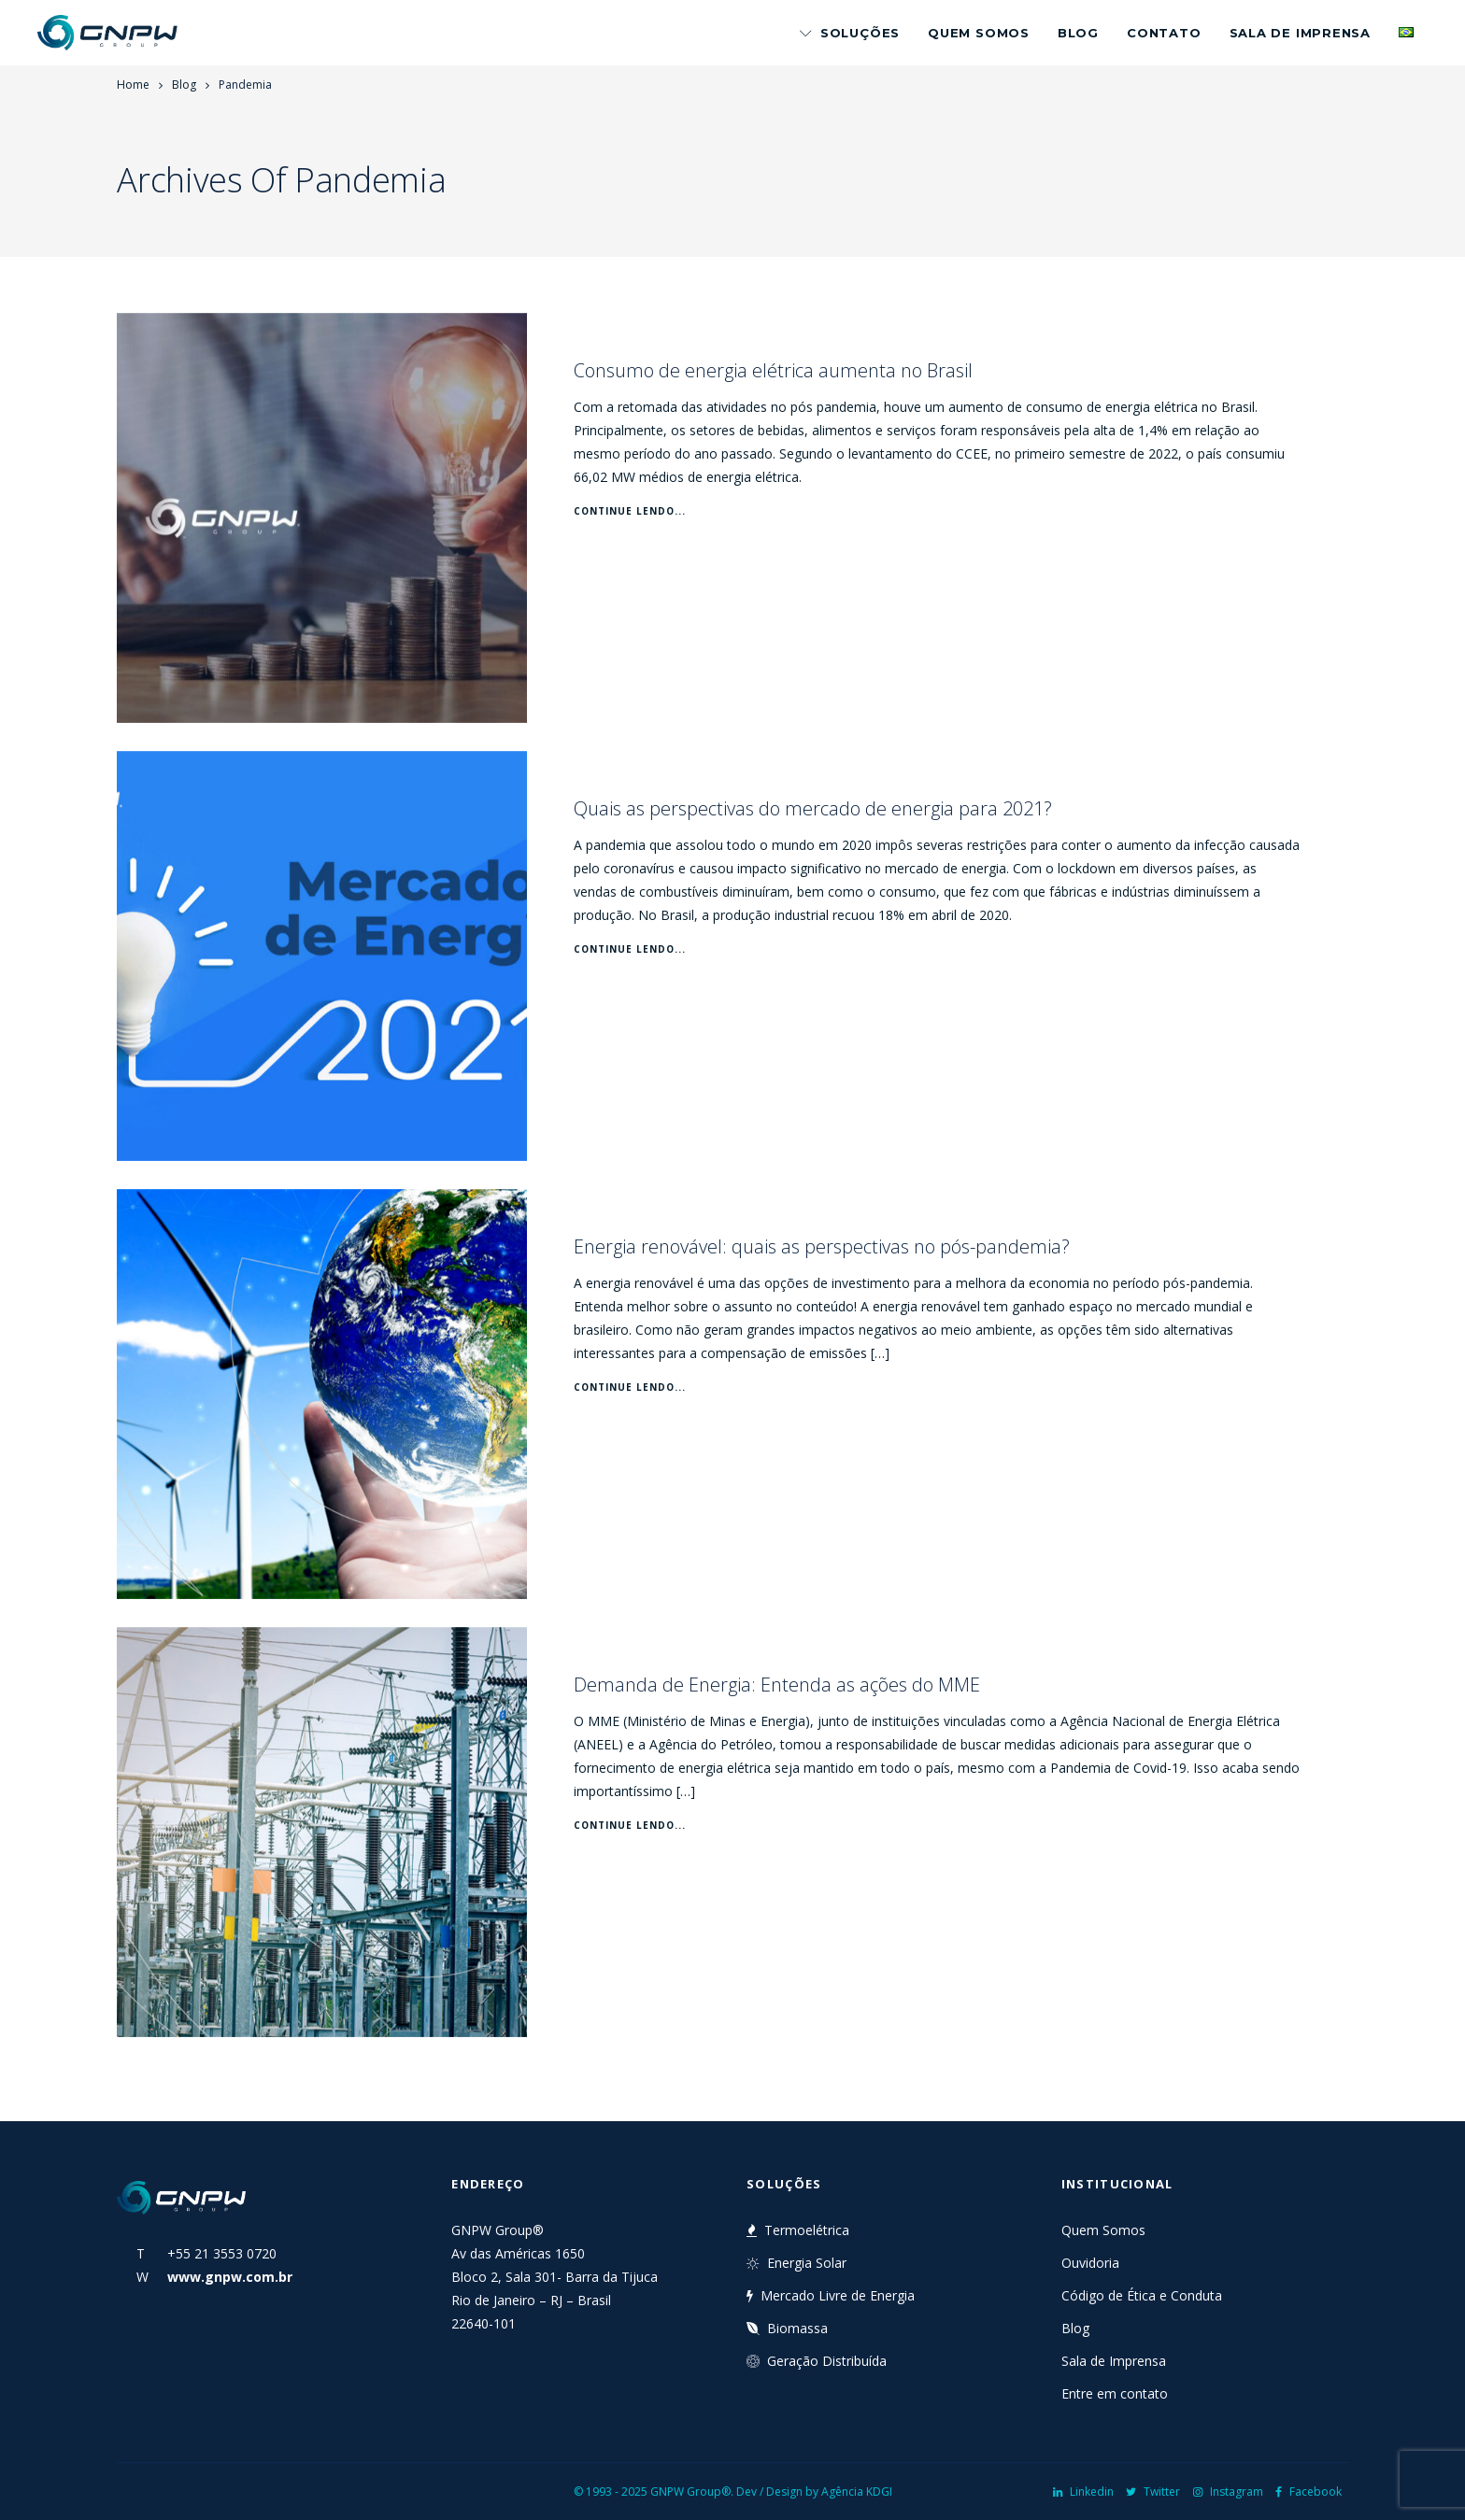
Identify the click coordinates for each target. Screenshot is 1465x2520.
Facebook (1308, 2491)
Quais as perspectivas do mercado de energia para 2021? (813, 808)
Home (133, 84)
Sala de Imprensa (1300, 32)
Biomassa (787, 2328)
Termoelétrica (798, 2230)
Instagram (1228, 2491)
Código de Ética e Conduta (1141, 2295)
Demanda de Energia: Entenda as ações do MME (777, 1684)
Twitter (1153, 2491)
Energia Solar (796, 2263)
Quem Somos (979, 32)
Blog (1078, 32)
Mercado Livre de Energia (831, 2295)
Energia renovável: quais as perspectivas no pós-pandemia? (822, 1246)
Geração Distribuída (817, 2361)
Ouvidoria (1090, 2263)
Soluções (850, 32)
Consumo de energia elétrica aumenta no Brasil (773, 370)
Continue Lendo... (630, 510)
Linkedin (1083, 2491)
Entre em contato (1114, 2393)
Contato (1164, 32)
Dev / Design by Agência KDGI (814, 2491)
